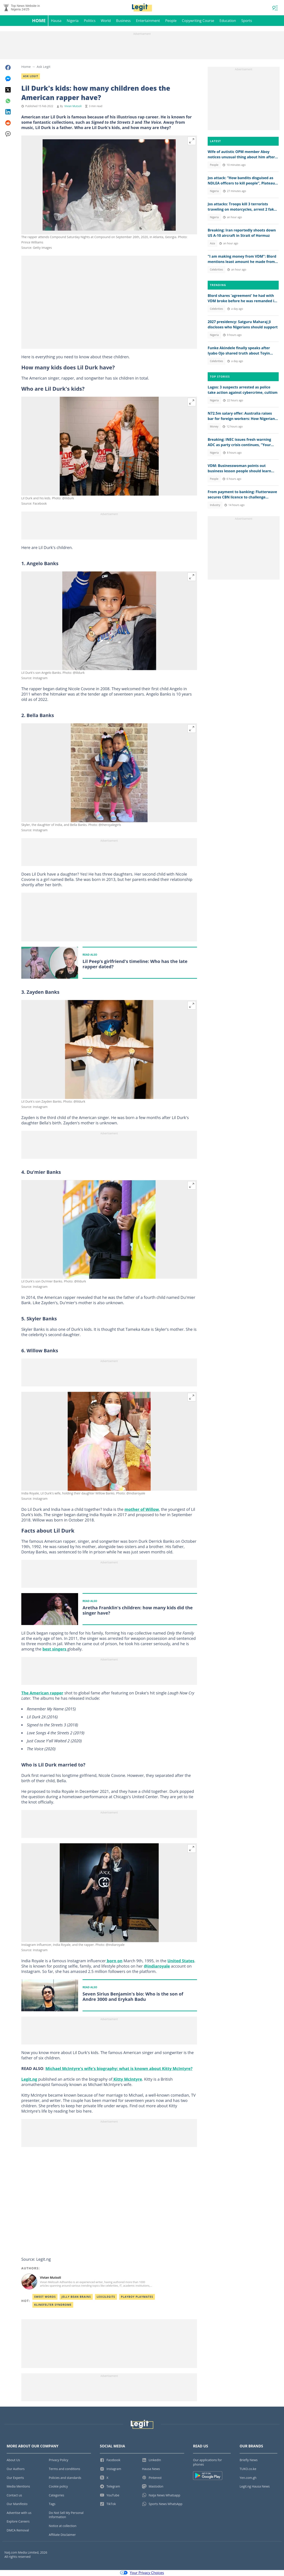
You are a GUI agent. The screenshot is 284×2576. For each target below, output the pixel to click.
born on (114, 1961)
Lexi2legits (106, 2297)
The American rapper (42, 1693)
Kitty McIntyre (127, 2079)
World (106, 21)
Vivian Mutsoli (73, 107)
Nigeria (73, 21)
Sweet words (45, 2297)
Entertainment (148, 21)
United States (180, 1961)
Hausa (56, 21)
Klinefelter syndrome (52, 2305)
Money (214, 427)
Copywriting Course (198, 21)
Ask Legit (43, 67)
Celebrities (216, 270)
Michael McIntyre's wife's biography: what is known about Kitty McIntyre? (119, 2069)
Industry (215, 506)
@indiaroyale (157, 1966)
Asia (212, 244)
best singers (54, 1649)
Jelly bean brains (76, 2297)
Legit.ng (29, 2079)
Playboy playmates (137, 2297)
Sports (246, 21)
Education (227, 21)
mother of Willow (141, 1510)
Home (38, 21)
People (171, 21)
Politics (89, 21)
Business (123, 21)
